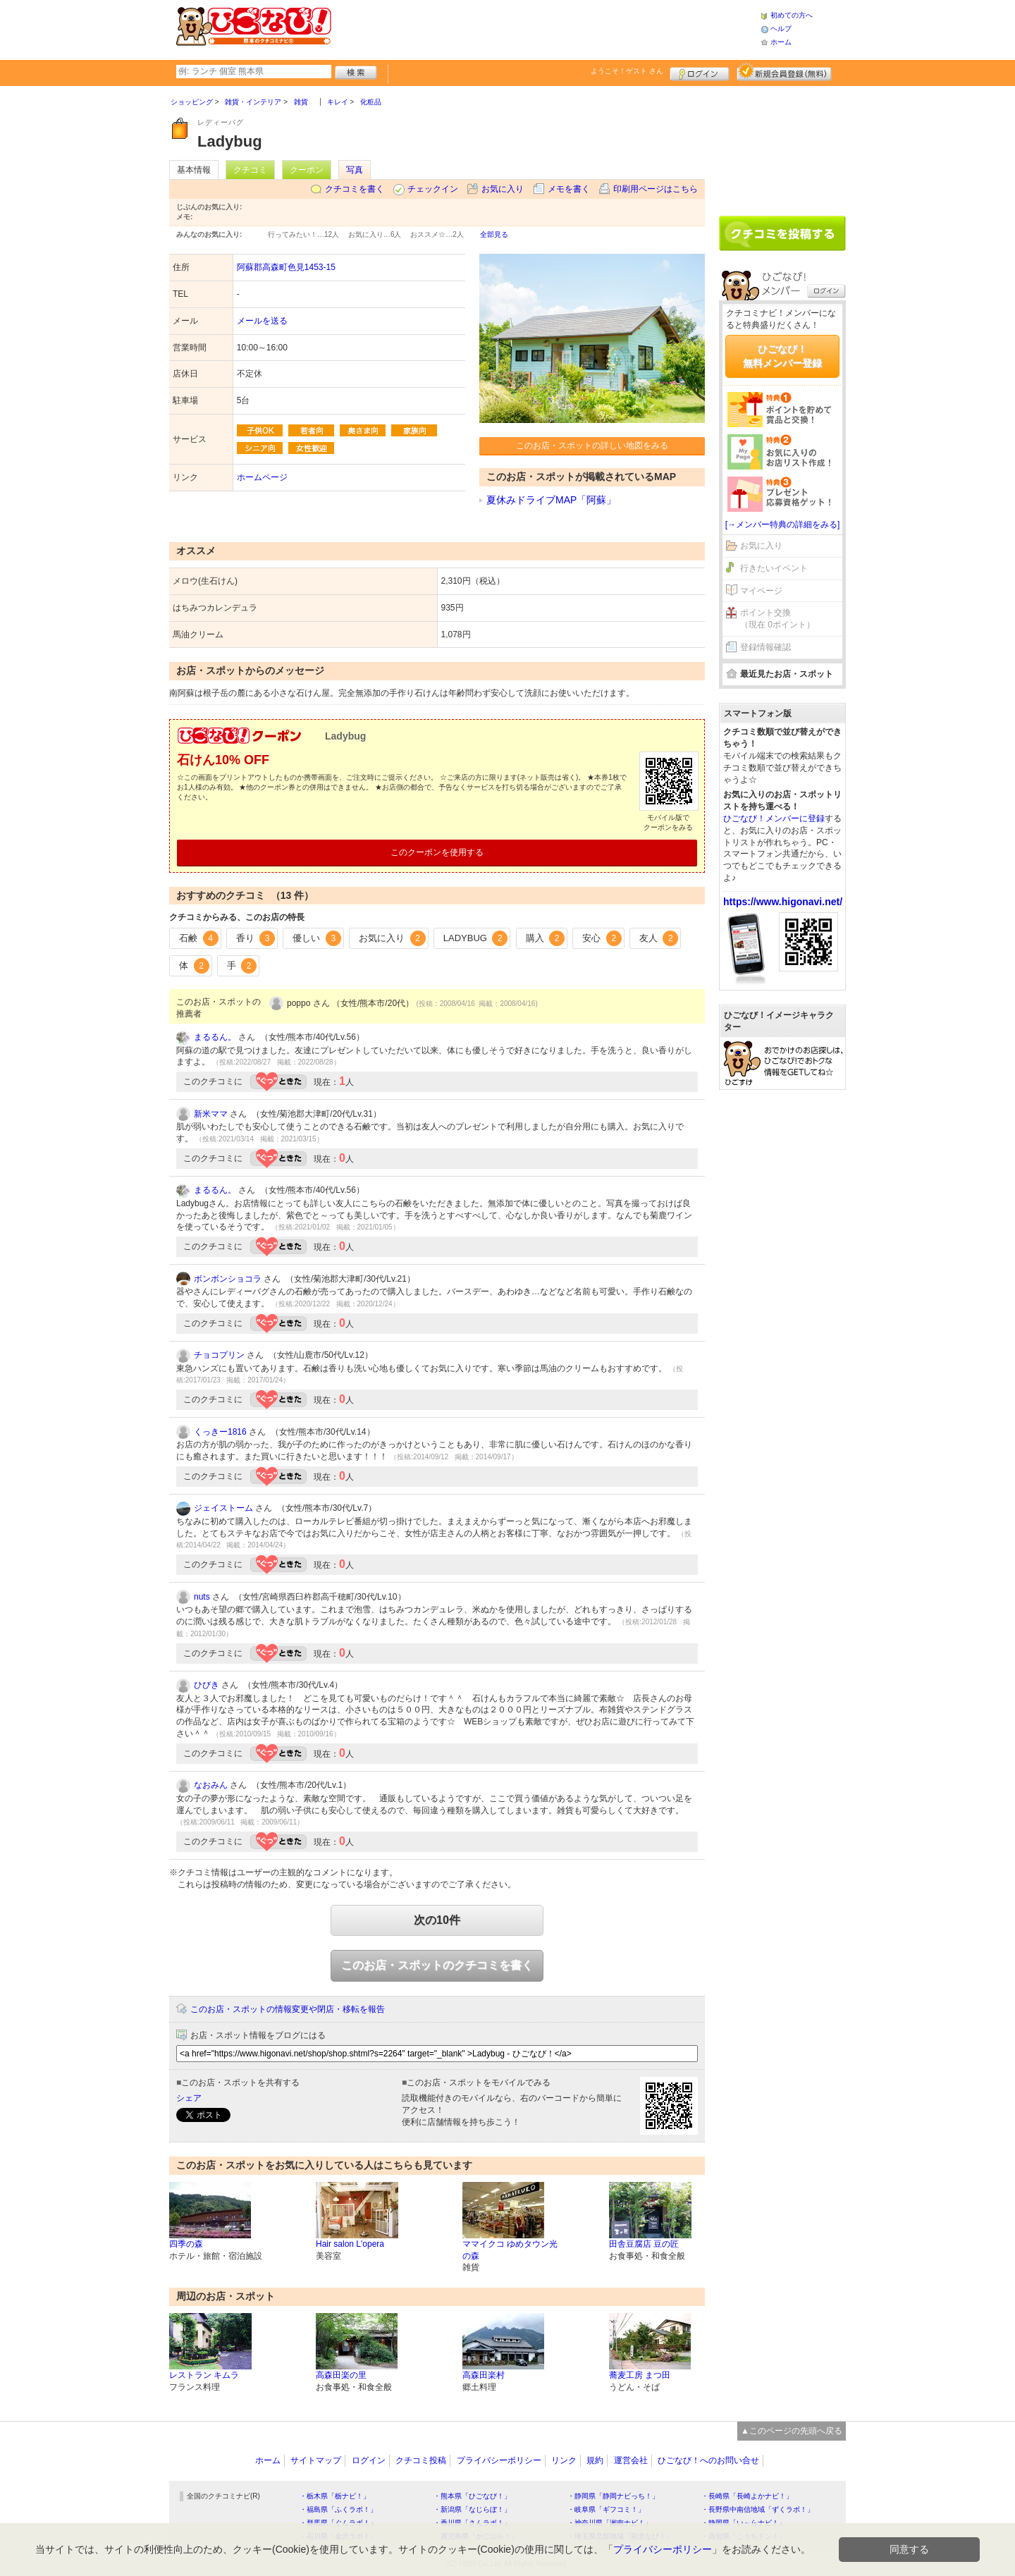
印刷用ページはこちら (655, 189)
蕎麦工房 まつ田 (639, 2375)
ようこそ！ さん (627, 71)
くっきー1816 (220, 1432)
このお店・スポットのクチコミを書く (437, 1965)
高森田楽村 (483, 2375)
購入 (545, 938)
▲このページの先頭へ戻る (791, 2431)
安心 (602, 938)
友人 (659, 938)
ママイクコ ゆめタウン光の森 (510, 2250)
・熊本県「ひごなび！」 (472, 2496)
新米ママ (211, 1114)
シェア (189, 2098)
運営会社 (631, 2460)
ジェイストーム (223, 1508)
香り (256, 938)
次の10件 (437, 1920)
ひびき (206, 1685)
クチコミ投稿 (420, 2460)
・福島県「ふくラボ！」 (338, 2509)
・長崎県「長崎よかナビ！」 (747, 2496)
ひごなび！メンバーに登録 (774, 818)
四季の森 (186, 2244)
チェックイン (432, 189)
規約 (594, 2460)
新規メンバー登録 (784, 72)
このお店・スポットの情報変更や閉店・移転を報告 (287, 2009)
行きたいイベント (774, 568)
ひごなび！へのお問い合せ (708, 2460)
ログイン (700, 72)
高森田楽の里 (341, 2375)
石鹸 (199, 938)
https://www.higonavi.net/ (782, 901)
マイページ (761, 591)
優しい (317, 938)
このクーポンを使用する (437, 852)
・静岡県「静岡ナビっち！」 (613, 2496)
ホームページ (262, 477)
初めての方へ (791, 15)
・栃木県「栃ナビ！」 (335, 2496)
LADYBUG (475, 938)
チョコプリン (219, 1355)
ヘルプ (781, 28)
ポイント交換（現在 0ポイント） (777, 619)
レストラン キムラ (204, 2375)
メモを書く (569, 189)
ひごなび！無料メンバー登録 (782, 356)
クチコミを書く (354, 189)
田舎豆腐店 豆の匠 (644, 2244)
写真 (354, 170)
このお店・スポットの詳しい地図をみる (592, 445)
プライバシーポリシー (499, 2460)
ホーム (781, 42)
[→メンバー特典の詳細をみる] (782, 524)
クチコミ (250, 170)
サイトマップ (315, 2460)
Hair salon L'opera (350, 2244)
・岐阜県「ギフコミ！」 (606, 2509)
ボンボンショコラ (228, 1279)
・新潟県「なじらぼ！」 (472, 2509)
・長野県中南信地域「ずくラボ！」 (757, 2509)
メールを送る (262, 321)
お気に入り (502, 189)
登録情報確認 (765, 647)
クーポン (307, 170)
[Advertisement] (545, 28)
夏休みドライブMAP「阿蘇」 (551, 499)
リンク (564, 2460)
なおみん (211, 1785)
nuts (202, 1597)
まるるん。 (215, 1037)
